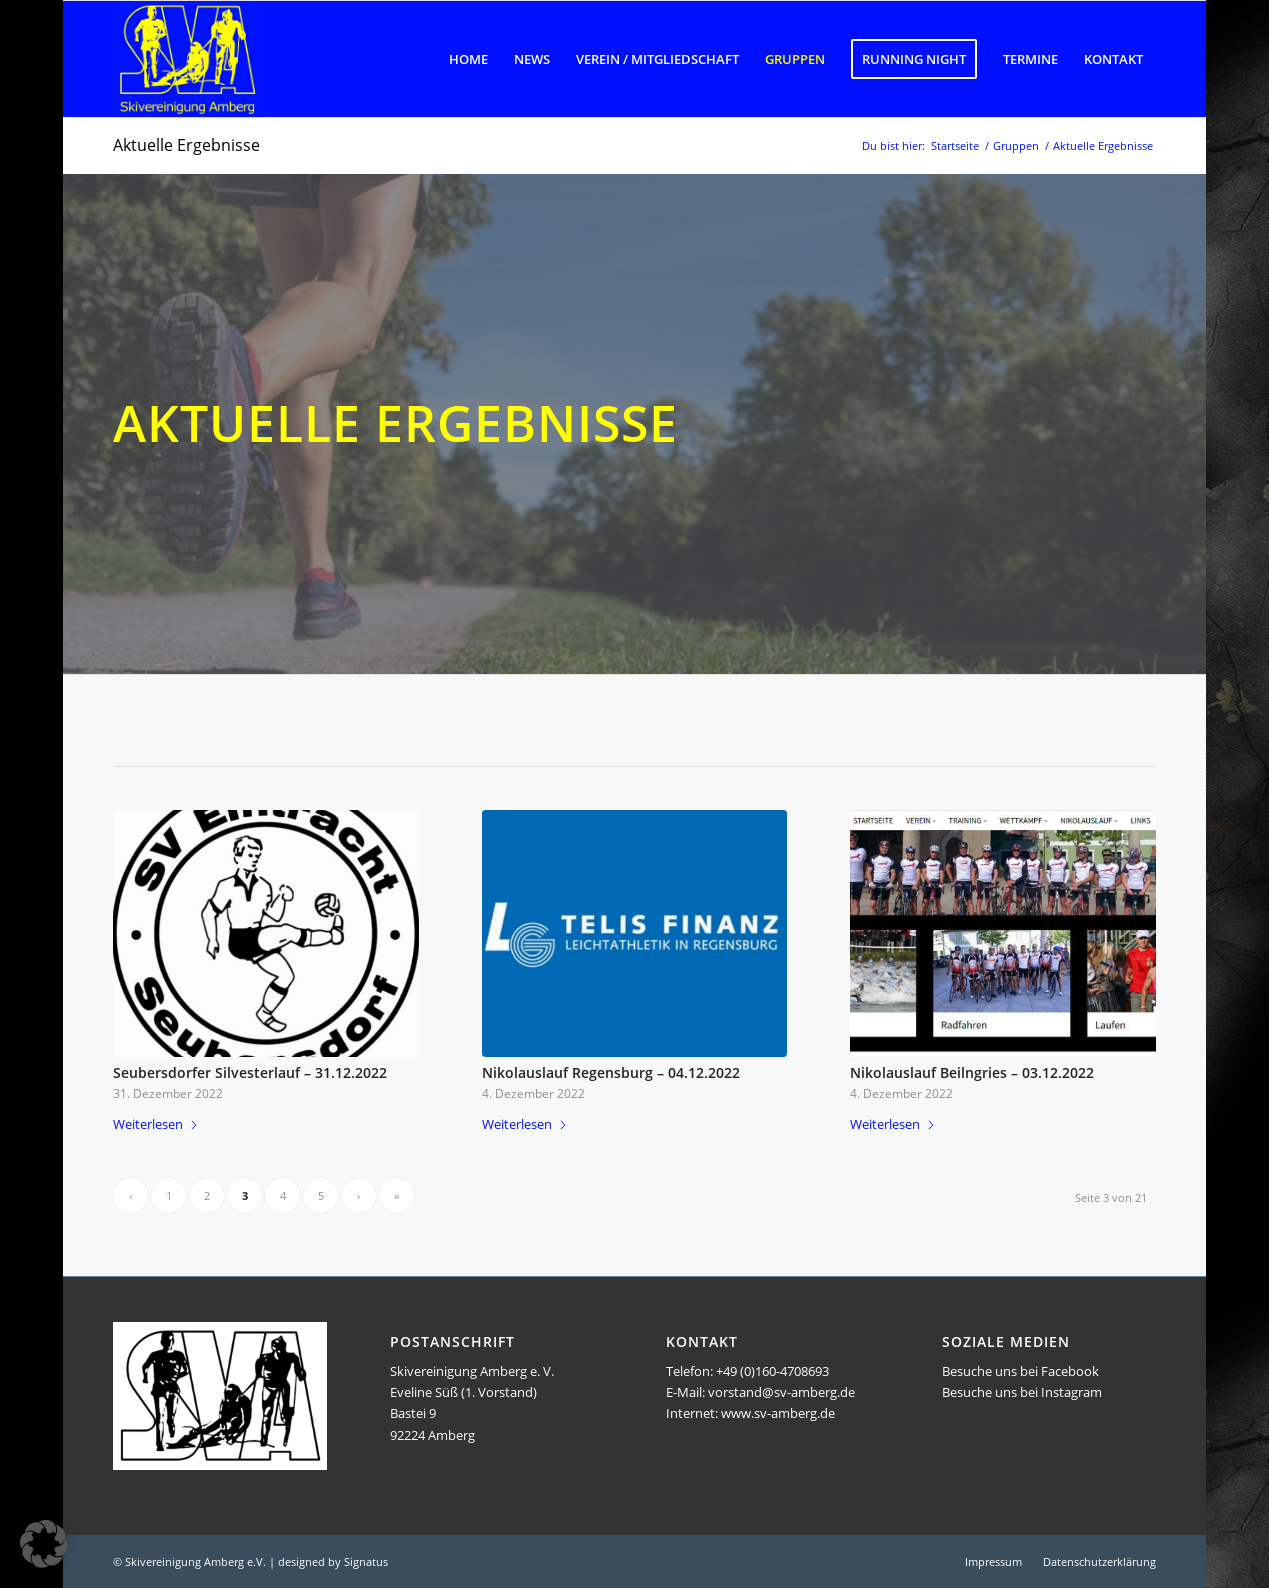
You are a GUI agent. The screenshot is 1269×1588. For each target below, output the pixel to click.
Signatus (366, 1561)
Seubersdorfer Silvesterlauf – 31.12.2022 (250, 1072)
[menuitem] (468, 59)
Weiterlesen (156, 1124)
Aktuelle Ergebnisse (186, 145)
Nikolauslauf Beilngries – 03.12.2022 (972, 1072)
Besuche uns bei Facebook (1020, 1371)
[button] (44, 1544)
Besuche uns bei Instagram (1022, 1392)
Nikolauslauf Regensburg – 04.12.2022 (611, 1072)
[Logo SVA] (188, 59)
